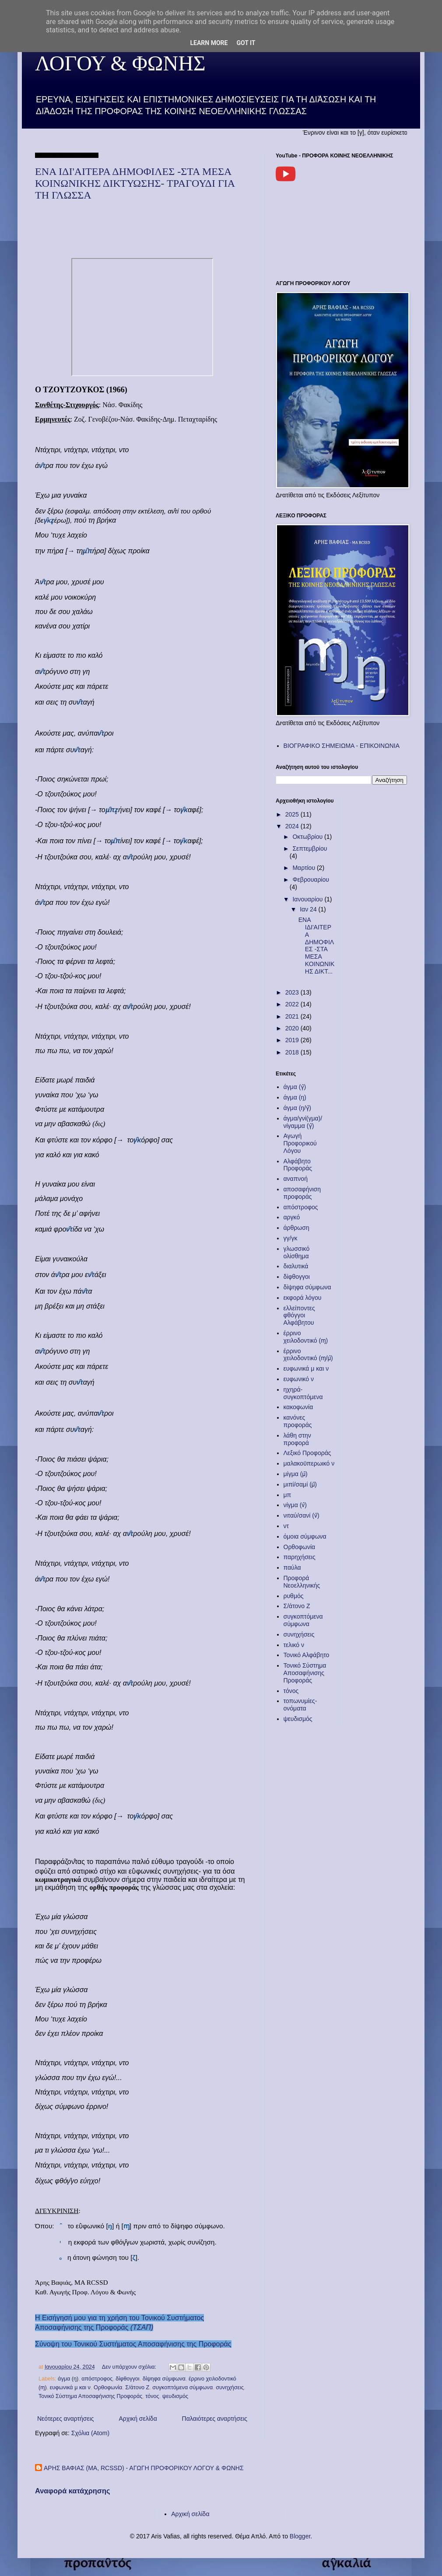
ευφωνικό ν (299, 1378)
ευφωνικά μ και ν (70, 2387)
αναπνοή (296, 1178)
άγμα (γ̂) (295, 1086)
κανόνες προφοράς (298, 1421)
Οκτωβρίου (308, 836)
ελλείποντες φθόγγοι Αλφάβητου (299, 1315)
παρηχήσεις (300, 1556)
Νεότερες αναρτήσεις (65, 2418)
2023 (293, 992)
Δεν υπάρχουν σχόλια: (130, 2367)
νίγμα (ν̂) (295, 1504)
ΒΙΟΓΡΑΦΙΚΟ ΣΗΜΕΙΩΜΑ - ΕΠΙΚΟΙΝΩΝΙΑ (342, 745)
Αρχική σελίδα (138, 2418)
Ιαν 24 (309, 909)
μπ (287, 1494)
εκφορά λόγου (303, 1297)
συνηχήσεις (230, 2387)
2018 (293, 1052)
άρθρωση (296, 1227)
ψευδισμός (175, 2396)
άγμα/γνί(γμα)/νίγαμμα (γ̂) (303, 1122)
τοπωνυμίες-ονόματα (300, 1704)
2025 (293, 814)
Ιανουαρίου (308, 899)
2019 (293, 1040)
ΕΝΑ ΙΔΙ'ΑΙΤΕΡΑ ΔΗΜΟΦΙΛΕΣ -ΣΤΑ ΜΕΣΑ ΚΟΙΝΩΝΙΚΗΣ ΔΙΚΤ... (316, 945)
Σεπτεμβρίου (309, 848)
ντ (286, 1525)
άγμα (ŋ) (68, 2379)
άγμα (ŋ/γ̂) (297, 1107)
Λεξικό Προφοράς (307, 1452)
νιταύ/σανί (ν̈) (301, 1515)
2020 (293, 1028)
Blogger (300, 2536)
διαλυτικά (296, 1266)
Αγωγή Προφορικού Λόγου (300, 1143)
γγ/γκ (291, 1238)
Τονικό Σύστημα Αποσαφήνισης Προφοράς (90, 2396)
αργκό (292, 1217)
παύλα (292, 1567)
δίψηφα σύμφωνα (164, 2379)
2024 (293, 826)
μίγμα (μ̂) (296, 1473)
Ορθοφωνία (108, 2387)
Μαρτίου (304, 867)
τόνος (152, 2396)
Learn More (209, 42)
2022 (293, 1004)
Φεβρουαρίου (310, 879)
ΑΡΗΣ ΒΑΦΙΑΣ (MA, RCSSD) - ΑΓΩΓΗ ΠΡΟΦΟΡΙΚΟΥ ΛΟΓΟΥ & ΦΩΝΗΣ (144, 2467)
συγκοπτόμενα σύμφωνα (182, 2387)
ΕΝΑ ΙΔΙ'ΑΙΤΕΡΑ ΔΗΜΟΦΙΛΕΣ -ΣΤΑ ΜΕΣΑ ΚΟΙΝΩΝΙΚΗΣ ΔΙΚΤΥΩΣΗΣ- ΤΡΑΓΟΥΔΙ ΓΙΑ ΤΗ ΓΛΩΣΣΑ (135, 183)
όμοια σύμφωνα (305, 1536)
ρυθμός (294, 1595)
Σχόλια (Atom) (90, 2432)
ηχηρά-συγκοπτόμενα (303, 1393)
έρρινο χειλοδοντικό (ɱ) (306, 1337)
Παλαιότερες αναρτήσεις (214, 2418)
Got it (245, 42)
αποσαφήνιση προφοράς (302, 1193)
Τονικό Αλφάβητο (307, 1654)
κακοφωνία (298, 1406)
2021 (293, 1016)
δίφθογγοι (127, 2379)
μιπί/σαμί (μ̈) (300, 1484)
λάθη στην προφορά (297, 1439)
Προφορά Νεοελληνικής (302, 1581)
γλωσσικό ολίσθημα (297, 1252)
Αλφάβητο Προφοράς (298, 1165)
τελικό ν (294, 1644)
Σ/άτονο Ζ (137, 2387)
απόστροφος (96, 2379)
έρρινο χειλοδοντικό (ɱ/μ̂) (308, 1354)
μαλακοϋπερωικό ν (309, 1463)
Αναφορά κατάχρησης (72, 2491)
